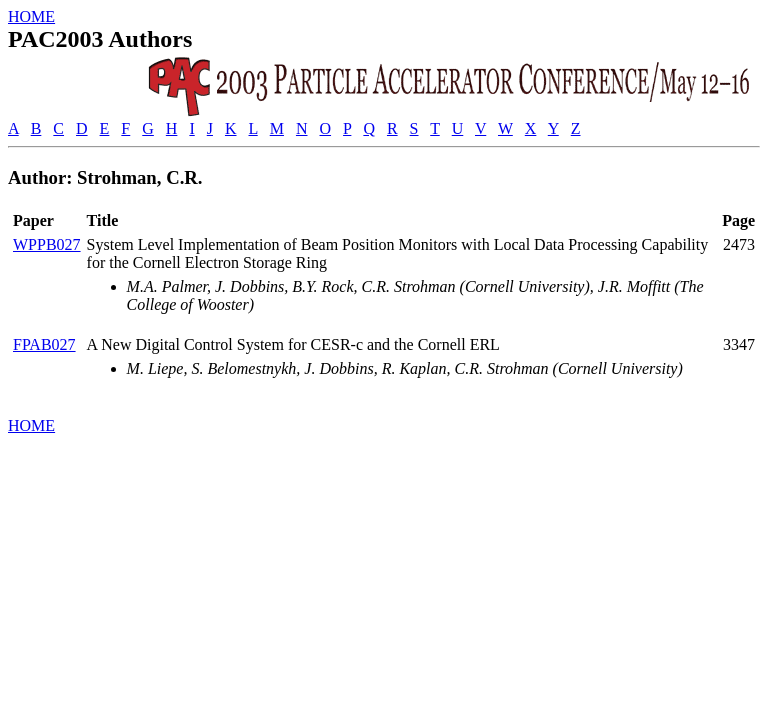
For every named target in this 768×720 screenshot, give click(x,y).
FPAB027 (44, 344)
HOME (31, 16)
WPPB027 (47, 244)
